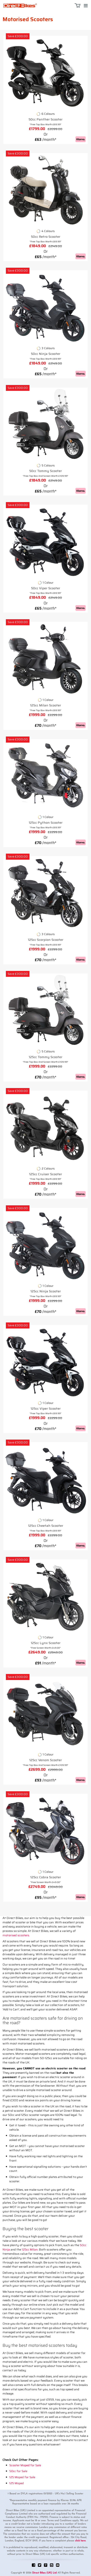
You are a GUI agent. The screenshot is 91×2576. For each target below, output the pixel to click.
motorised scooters (16, 1935)
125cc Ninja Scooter (45, 1291)
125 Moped (16, 2483)
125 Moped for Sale (22, 2477)
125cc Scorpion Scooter (45, 939)
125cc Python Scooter (46, 822)
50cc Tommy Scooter (45, 470)
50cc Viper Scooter (45, 588)
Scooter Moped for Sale (25, 2465)
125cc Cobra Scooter (45, 1877)
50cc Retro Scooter (45, 236)
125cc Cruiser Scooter (45, 1174)
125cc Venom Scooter (45, 1760)
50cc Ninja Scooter (45, 353)
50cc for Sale (18, 2471)
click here (80, 2541)
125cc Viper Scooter (46, 1408)
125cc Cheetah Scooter (45, 1525)
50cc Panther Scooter (45, 119)
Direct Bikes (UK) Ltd (44, 2573)
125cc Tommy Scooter (45, 1057)
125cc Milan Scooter (45, 705)
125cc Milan (30, 2249)
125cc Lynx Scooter (45, 1643)
